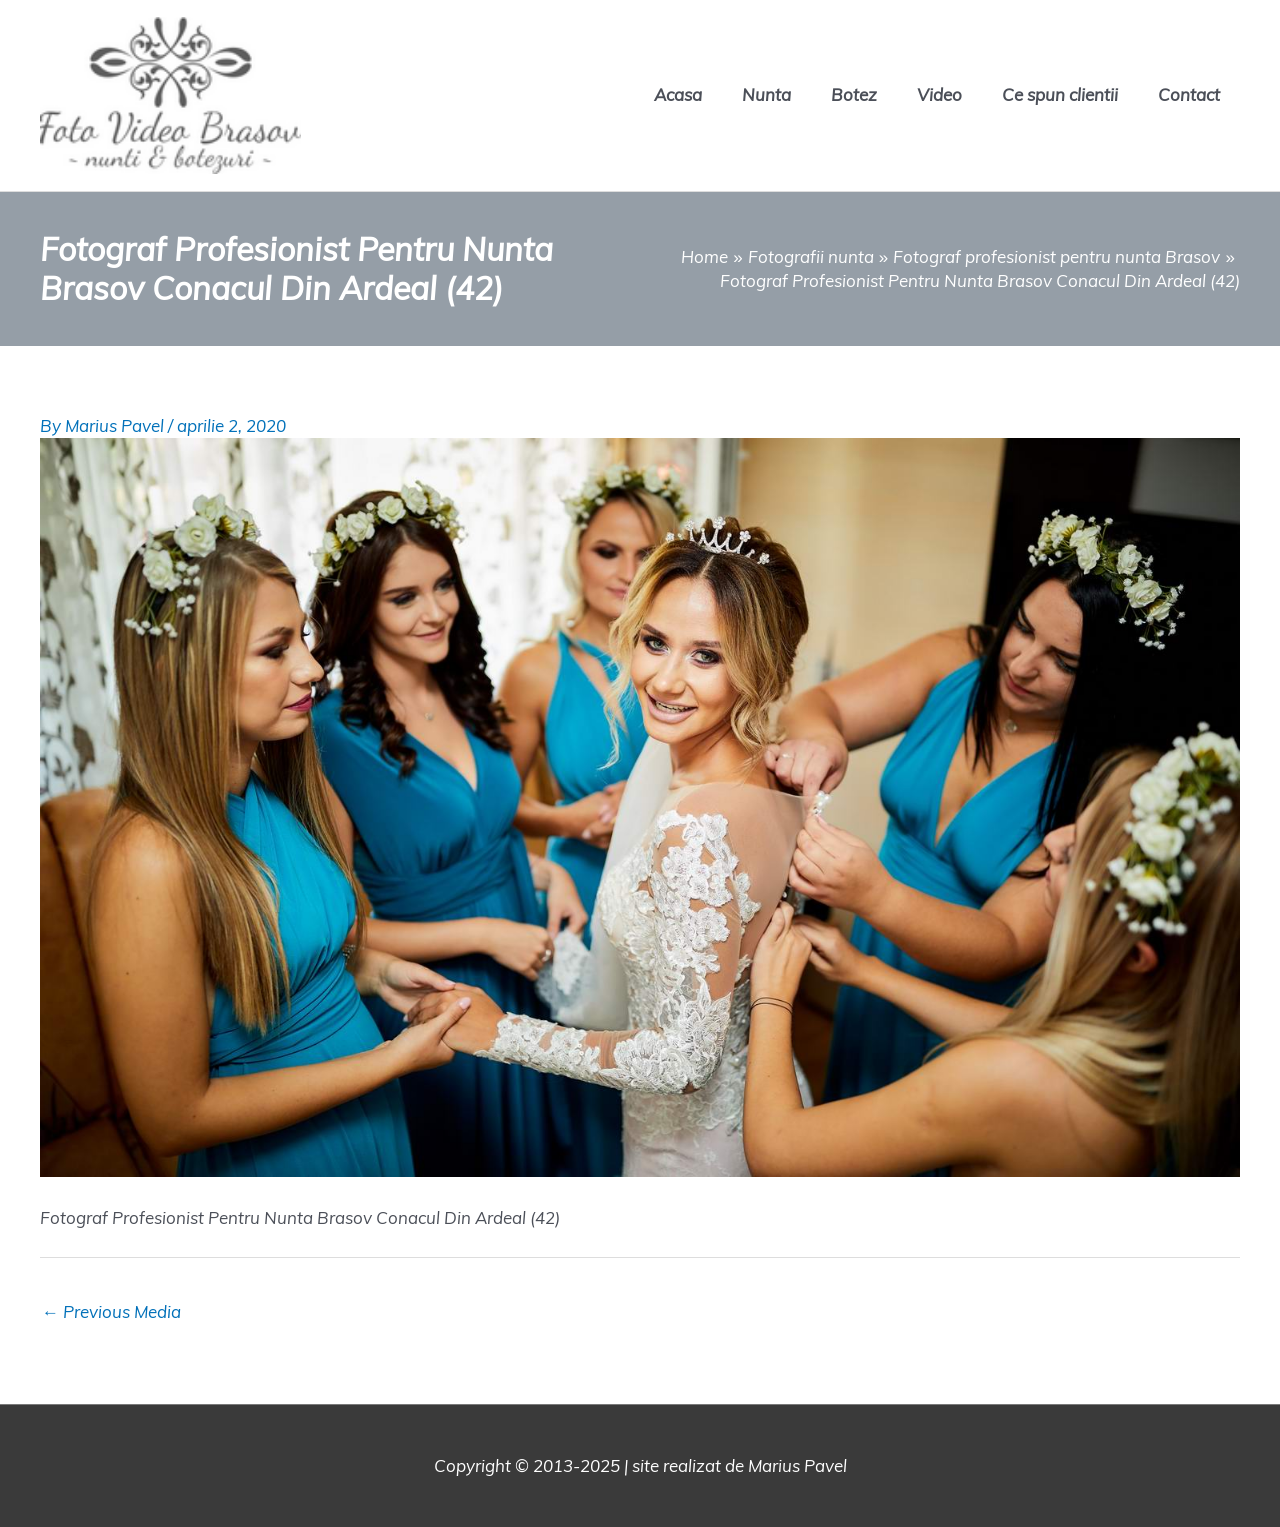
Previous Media (111, 1311)
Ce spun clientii (1060, 94)
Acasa (678, 94)
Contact (1189, 94)
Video (939, 94)
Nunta (766, 94)
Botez (854, 94)
